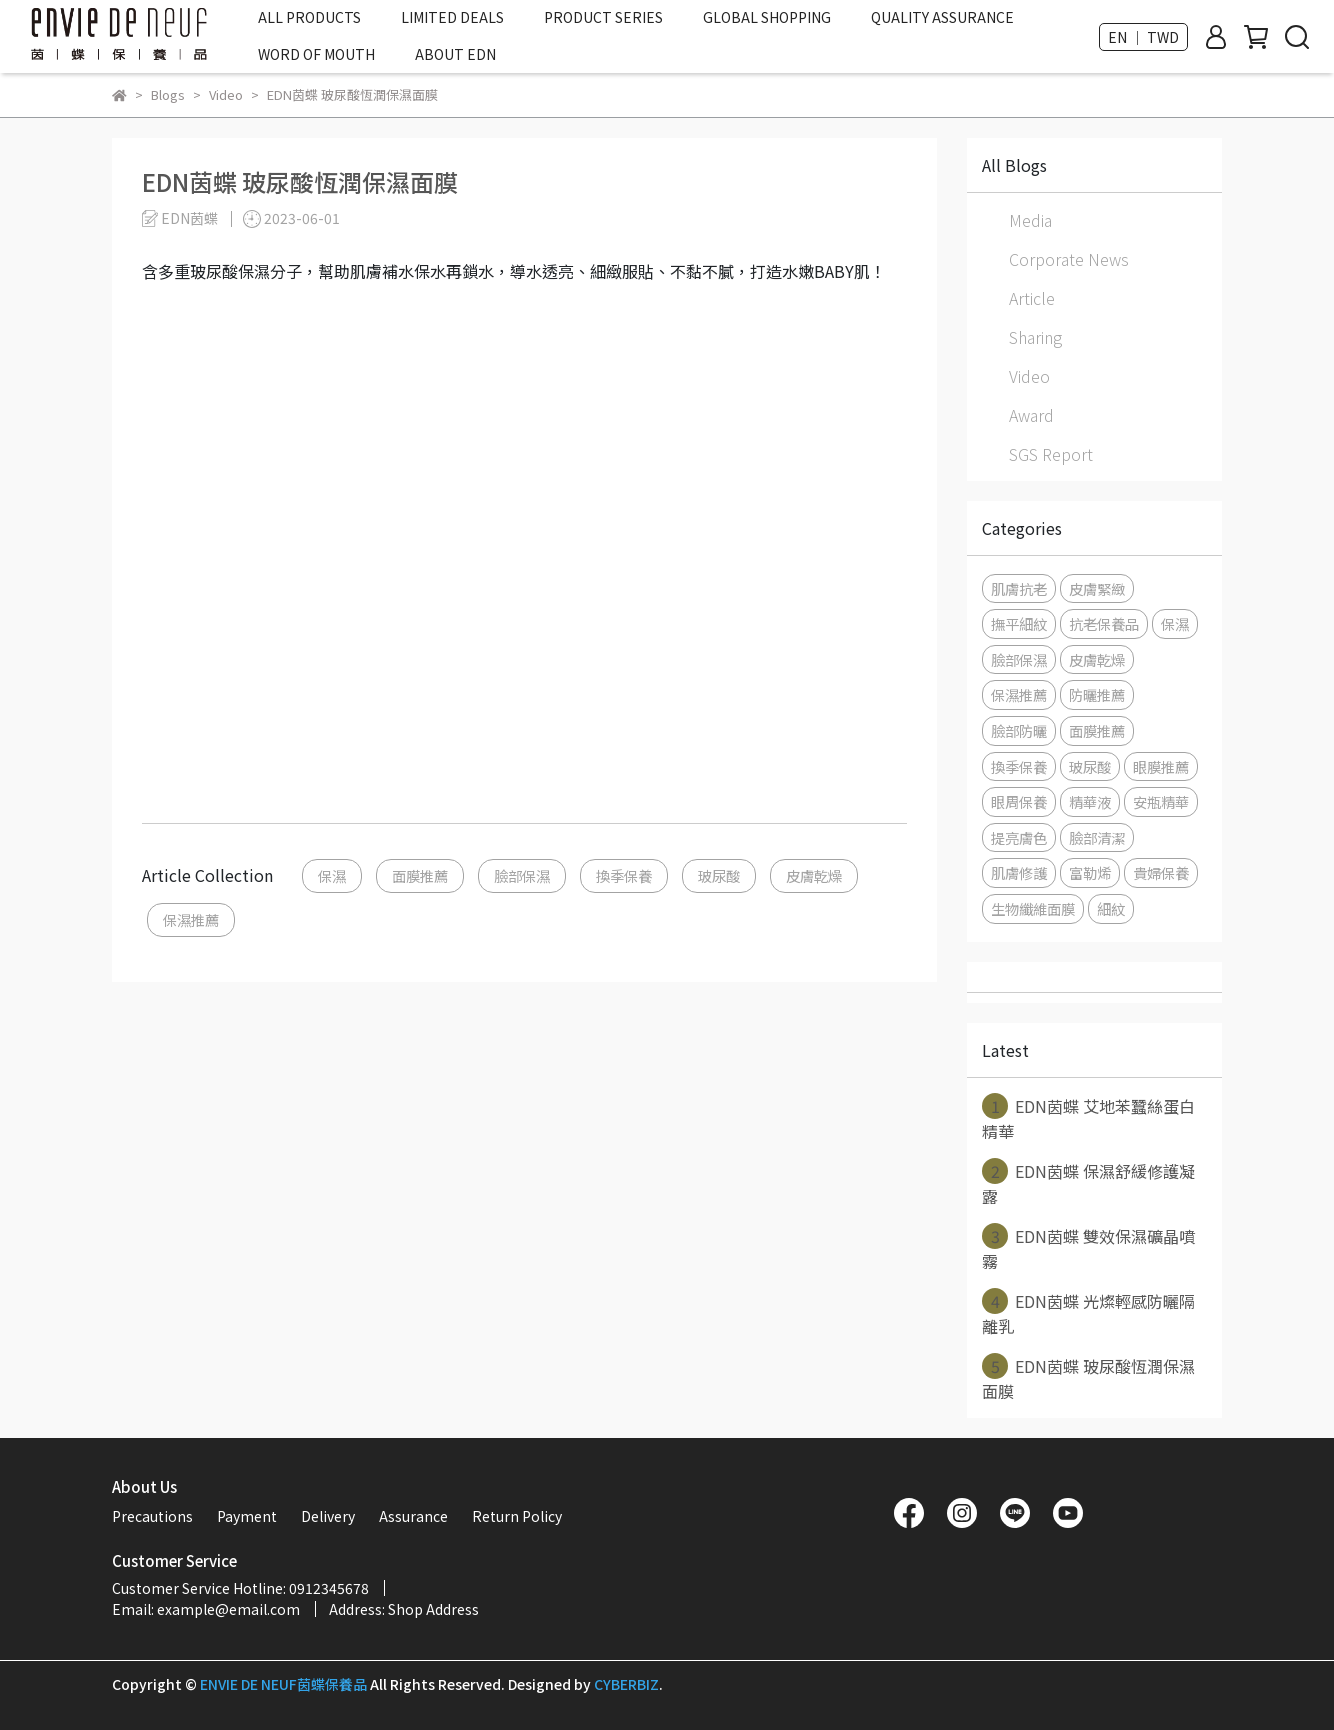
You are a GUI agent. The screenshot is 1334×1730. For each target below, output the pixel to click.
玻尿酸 (719, 875)
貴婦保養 (1161, 872)
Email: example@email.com (206, 1609)
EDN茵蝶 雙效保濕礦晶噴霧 (1088, 1248)
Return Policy (517, 1516)
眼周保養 (1019, 801)
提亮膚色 (1019, 837)
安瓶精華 (1161, 801)
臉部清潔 (1097, 837)
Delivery (328, 1516)
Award (1031, 415)
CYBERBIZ (626, 1684)
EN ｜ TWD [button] (1143, 37)
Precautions (152, 1516)
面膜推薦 (420, 875)
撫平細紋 (1019, 623)
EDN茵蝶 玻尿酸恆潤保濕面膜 (1088, 1378)
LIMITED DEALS (452, 17)
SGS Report (1051, 454)
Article (1032, 298)
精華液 (1090, 801)
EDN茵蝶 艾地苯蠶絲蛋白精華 (1088, 1118)
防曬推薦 (1097, 694)
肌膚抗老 (1019, 588)
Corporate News (1069, 259)
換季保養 (624, 875)
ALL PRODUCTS (309, 17)
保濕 (332, 875)
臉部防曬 (1019, 730)
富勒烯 (1090, 872)
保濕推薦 (191, 919)
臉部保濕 (522, 875)
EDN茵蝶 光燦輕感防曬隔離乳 (1088, 1313)
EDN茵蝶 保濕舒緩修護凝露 (1088, 1183)
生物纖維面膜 (1033, 908)
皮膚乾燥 (814, 875)
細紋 (1111, 908)
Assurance (413, 1516)
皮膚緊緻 (1097, 588)
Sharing (1035, 337)
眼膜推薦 (1161, 766)
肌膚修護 (1019, 872)
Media (1030, 220)
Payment (247, 1516)
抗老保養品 (1104, 623)
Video (1029, 376)
